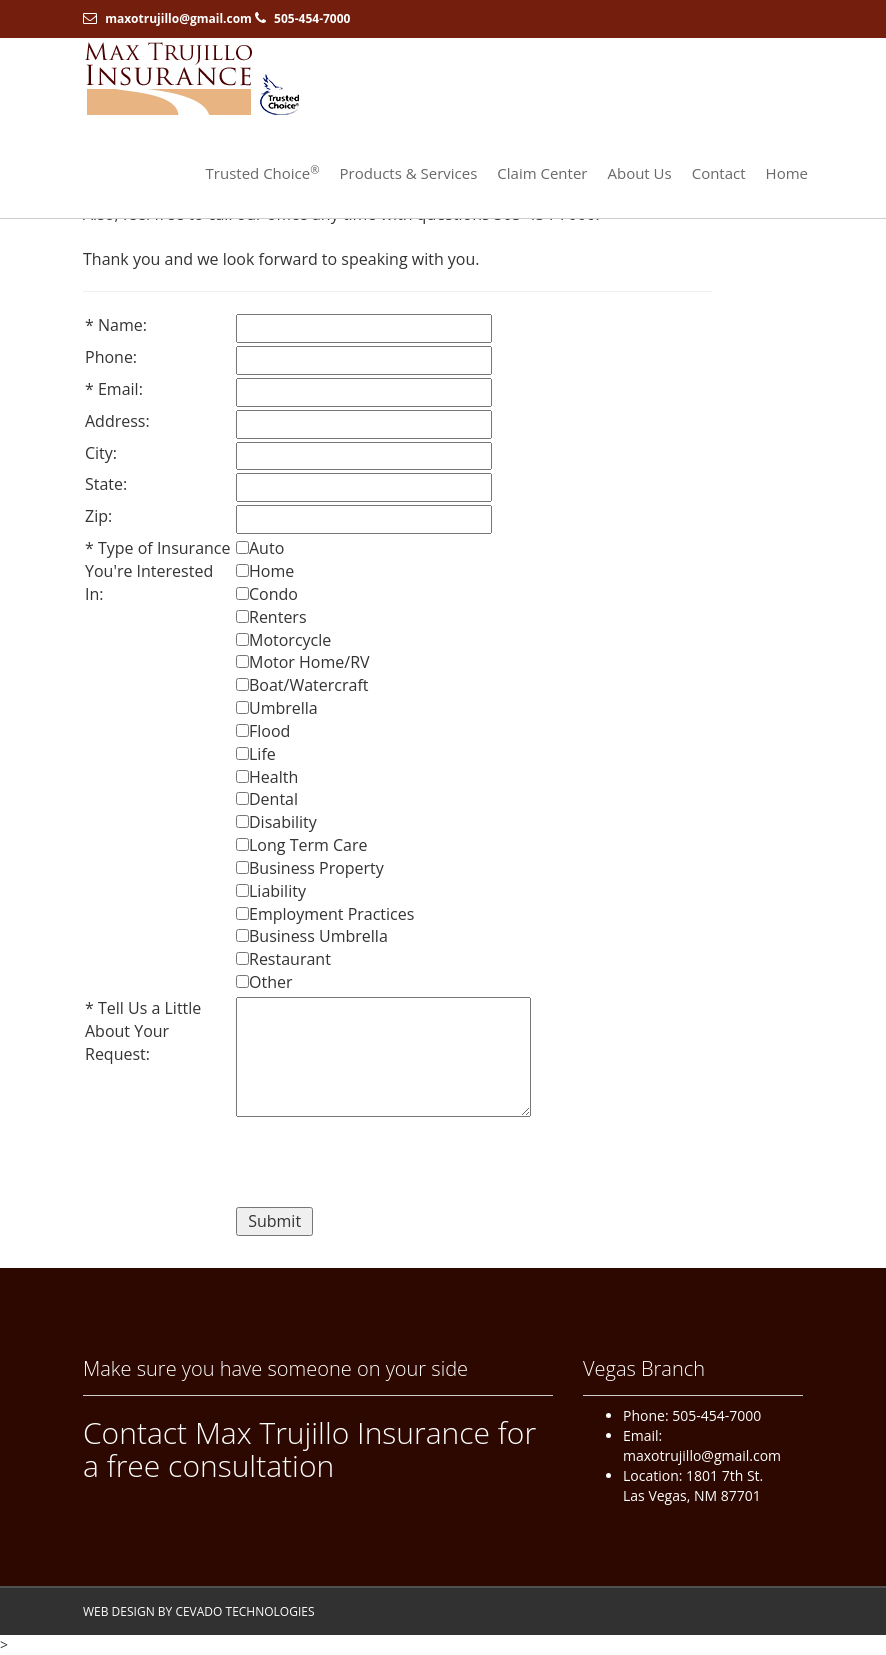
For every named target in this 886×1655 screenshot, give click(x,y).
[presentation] (388, 1165)
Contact (719, 173)
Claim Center (542, 173)
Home (787, 173)
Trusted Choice (263, 173)
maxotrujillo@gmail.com (178, 18)
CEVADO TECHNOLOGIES (244, 1611)
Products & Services (409, 173)
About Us (639, 173)
